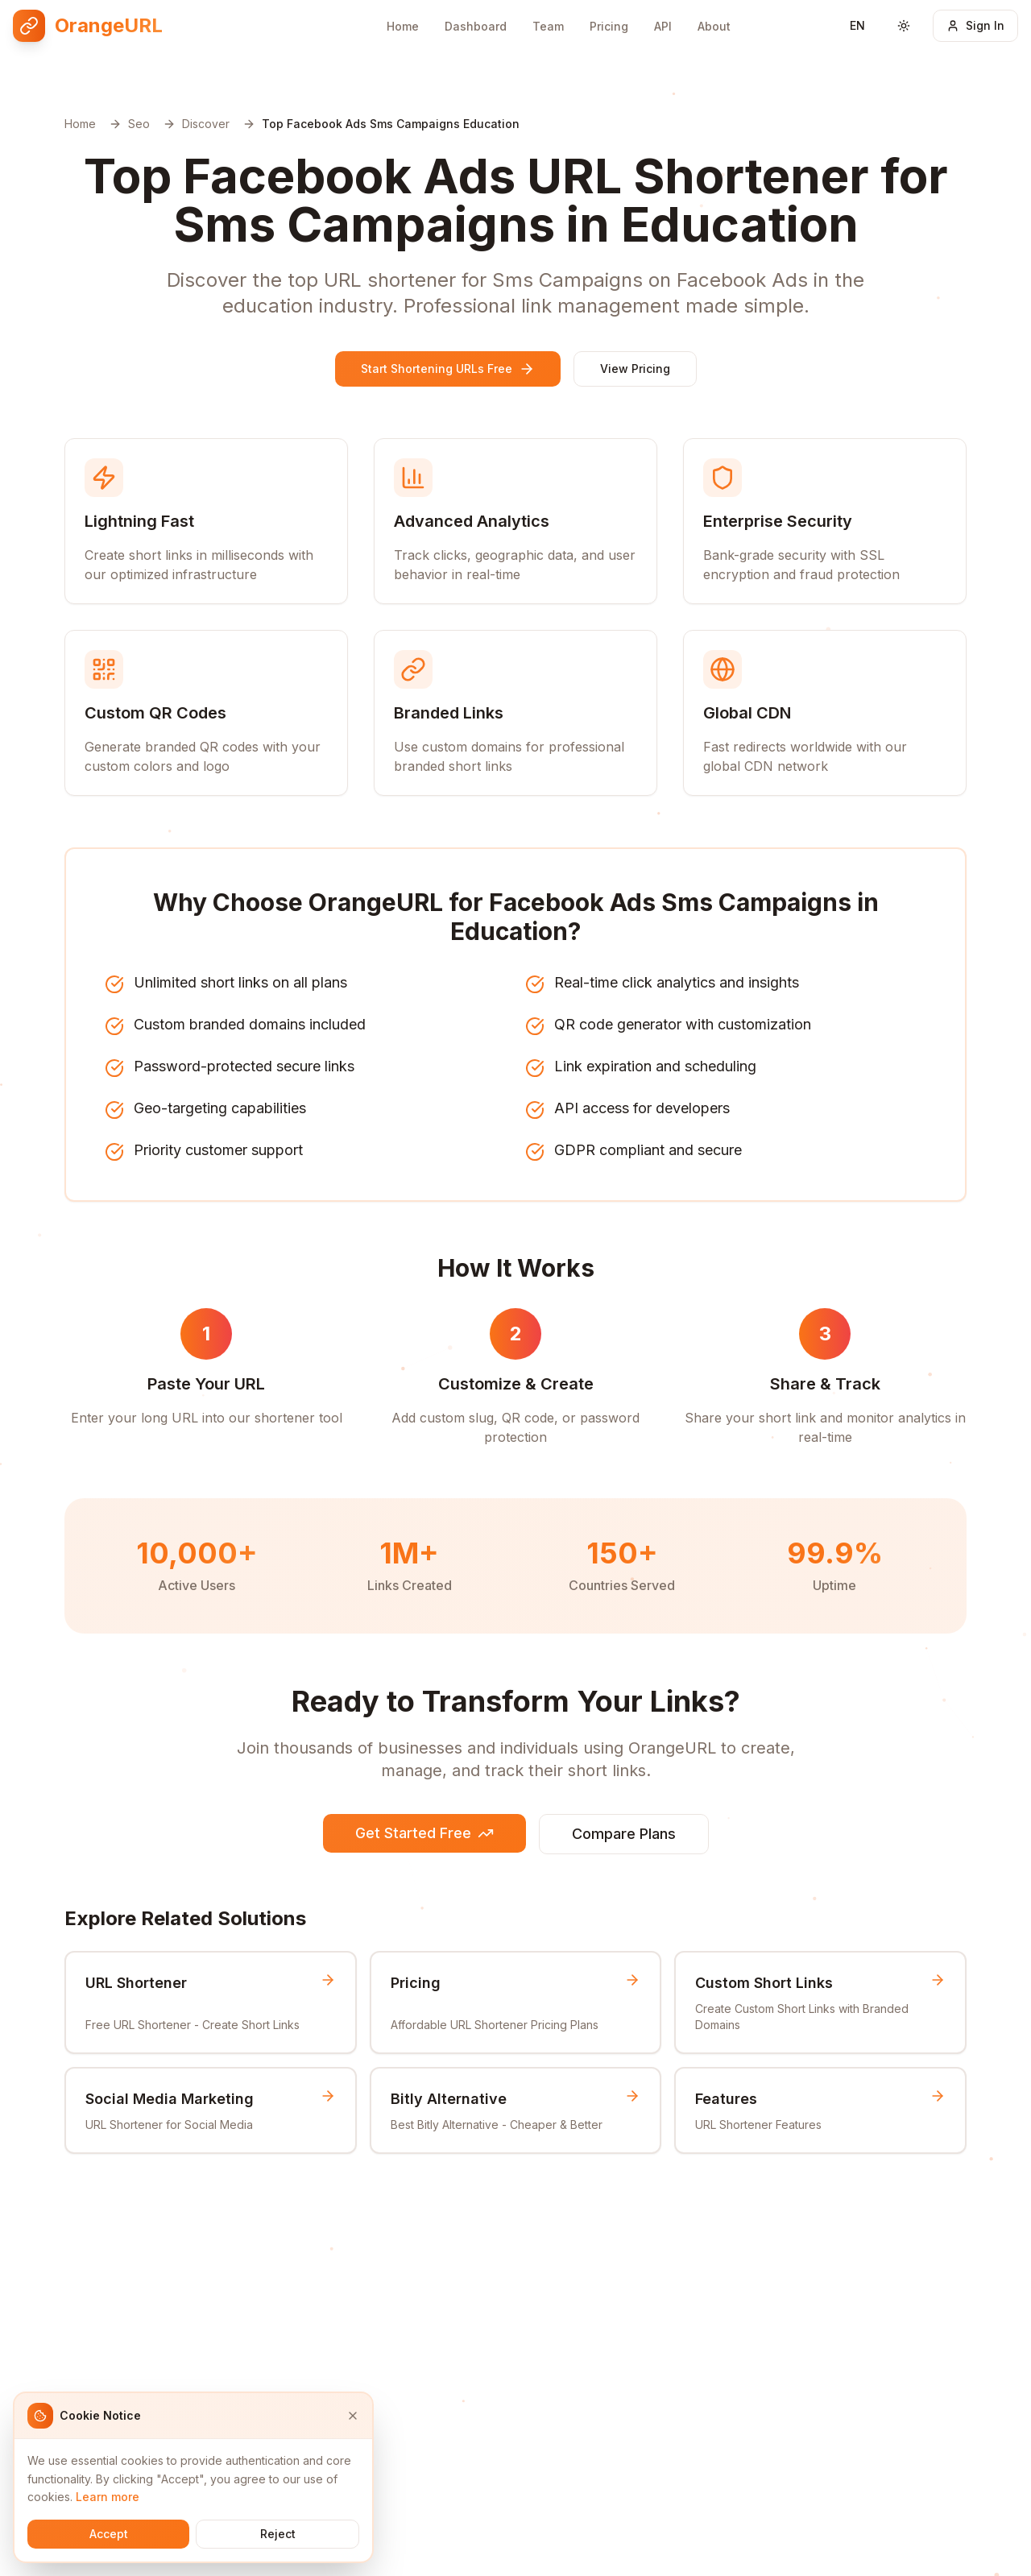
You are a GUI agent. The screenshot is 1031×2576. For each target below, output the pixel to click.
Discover (206, 123)
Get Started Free (424, 1832)
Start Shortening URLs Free (448, 369)
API (663, 26)
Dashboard (476, 26)
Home (403, 26)
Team (548, 26)
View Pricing (635, 368)
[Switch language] (857, 25)
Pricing (609, 26)
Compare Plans (624, 1833)
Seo (139, 123)
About (714, 26)
